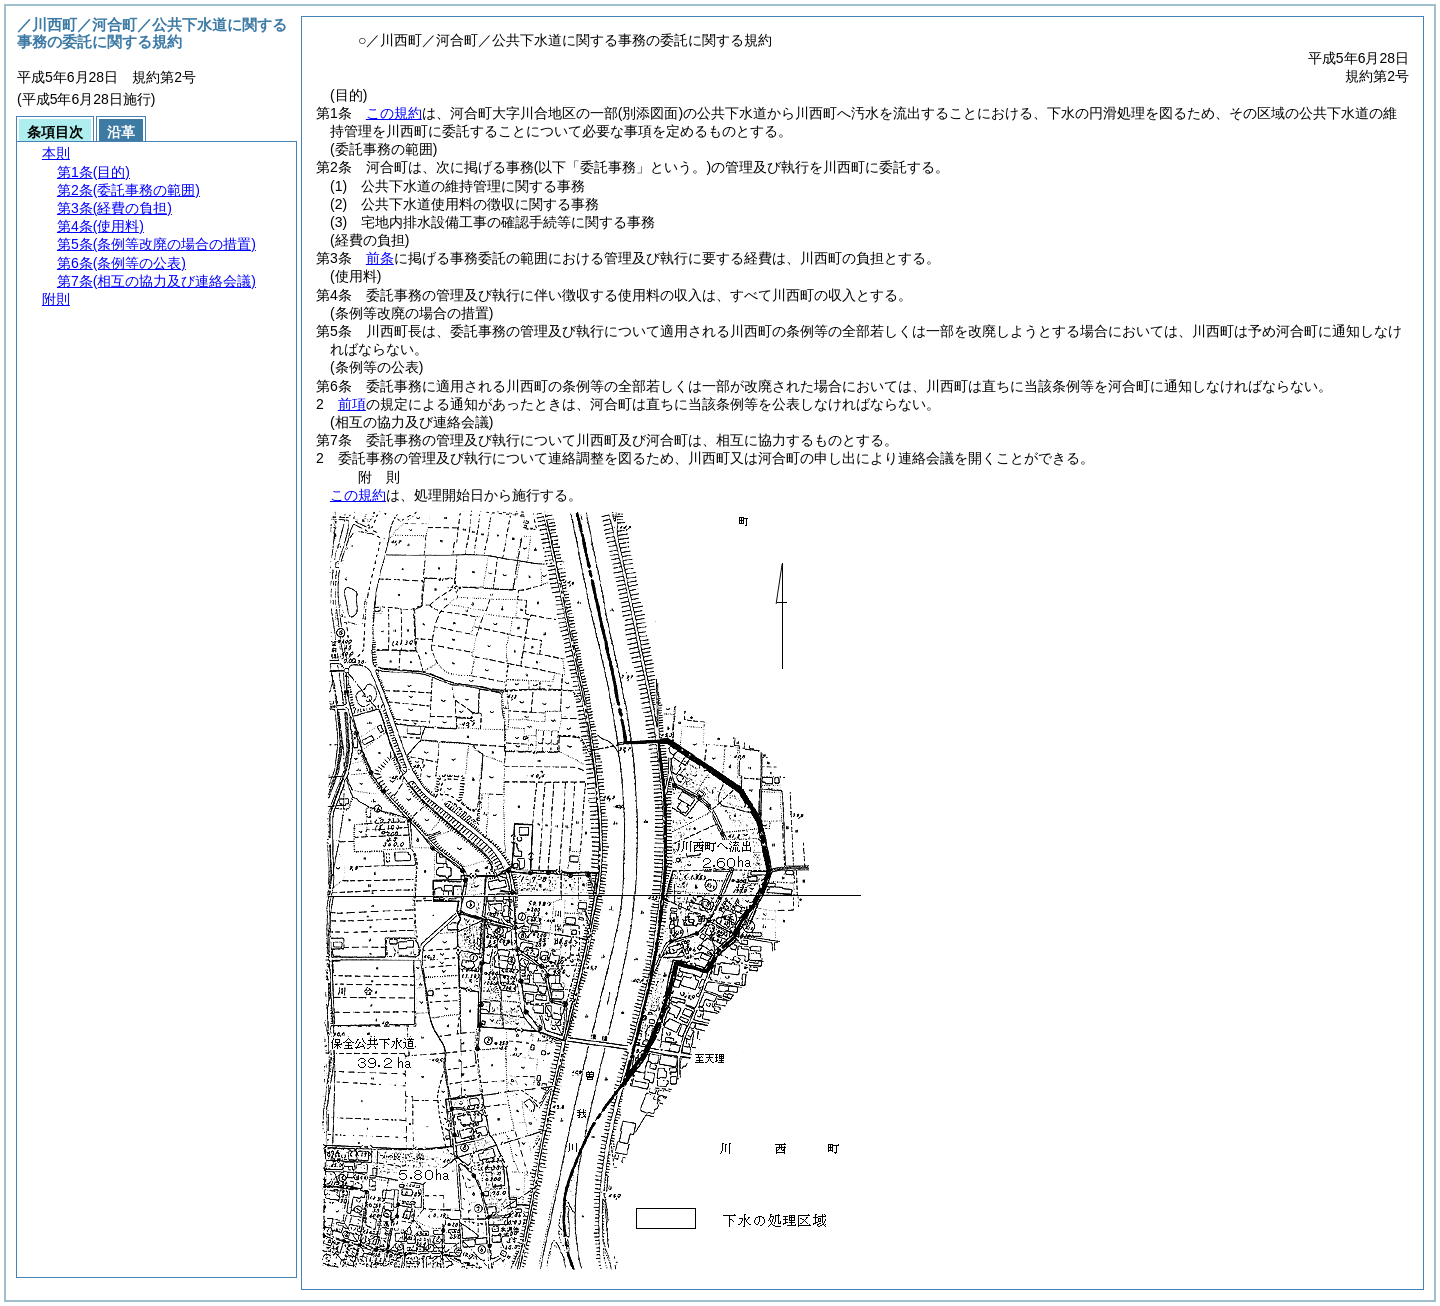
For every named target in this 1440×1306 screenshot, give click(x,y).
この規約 (394, 113)
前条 (380, 258)
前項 (352, 404)
